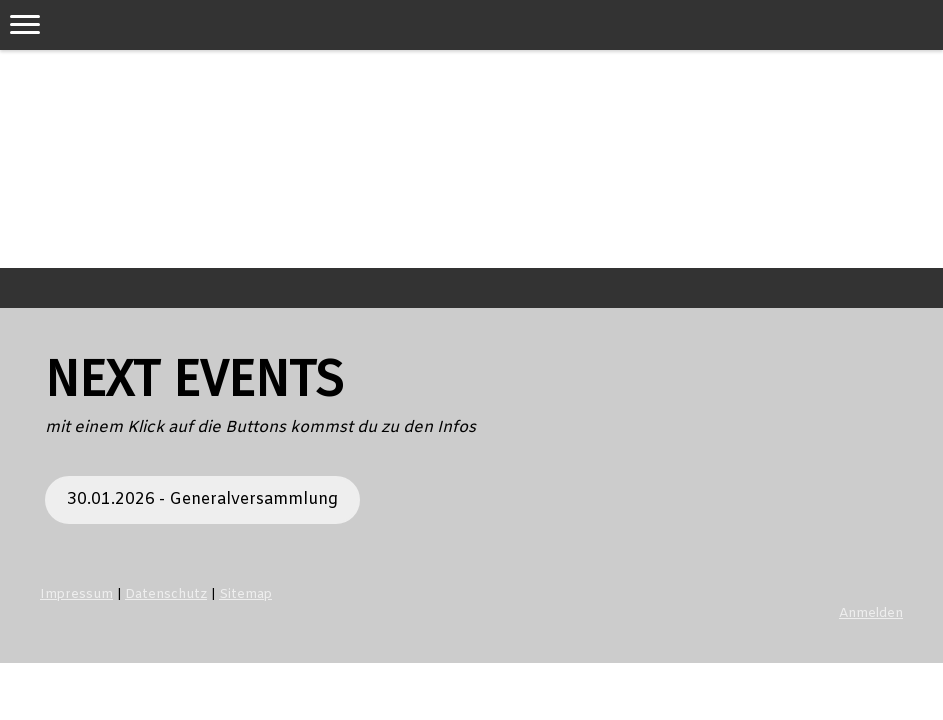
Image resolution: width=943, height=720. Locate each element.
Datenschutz (166, 594)
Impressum (76, 594)
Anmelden (871, 613)
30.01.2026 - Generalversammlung (202, 499)
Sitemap (245, 594)
